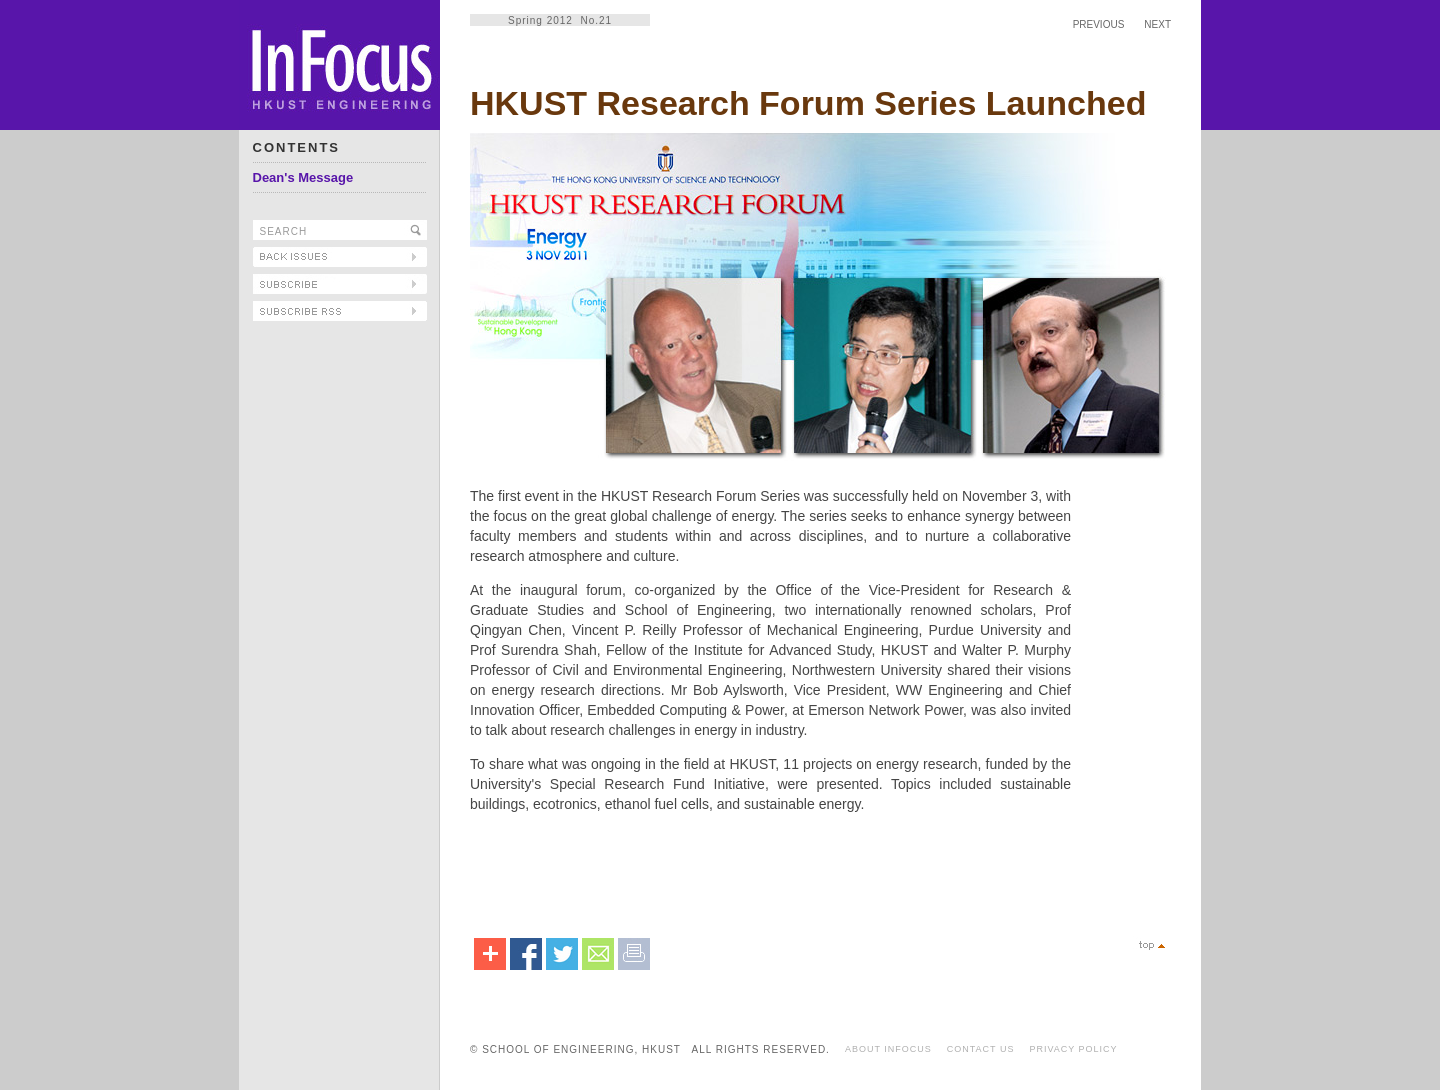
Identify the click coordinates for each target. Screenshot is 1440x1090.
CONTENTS (297, 147)
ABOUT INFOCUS (888, 1049)
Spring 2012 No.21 (560, 20)
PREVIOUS (1099, 24)
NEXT (1157, 24)
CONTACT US (981, 1049)
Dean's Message (303, 177)
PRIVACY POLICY (1073, 1049)
